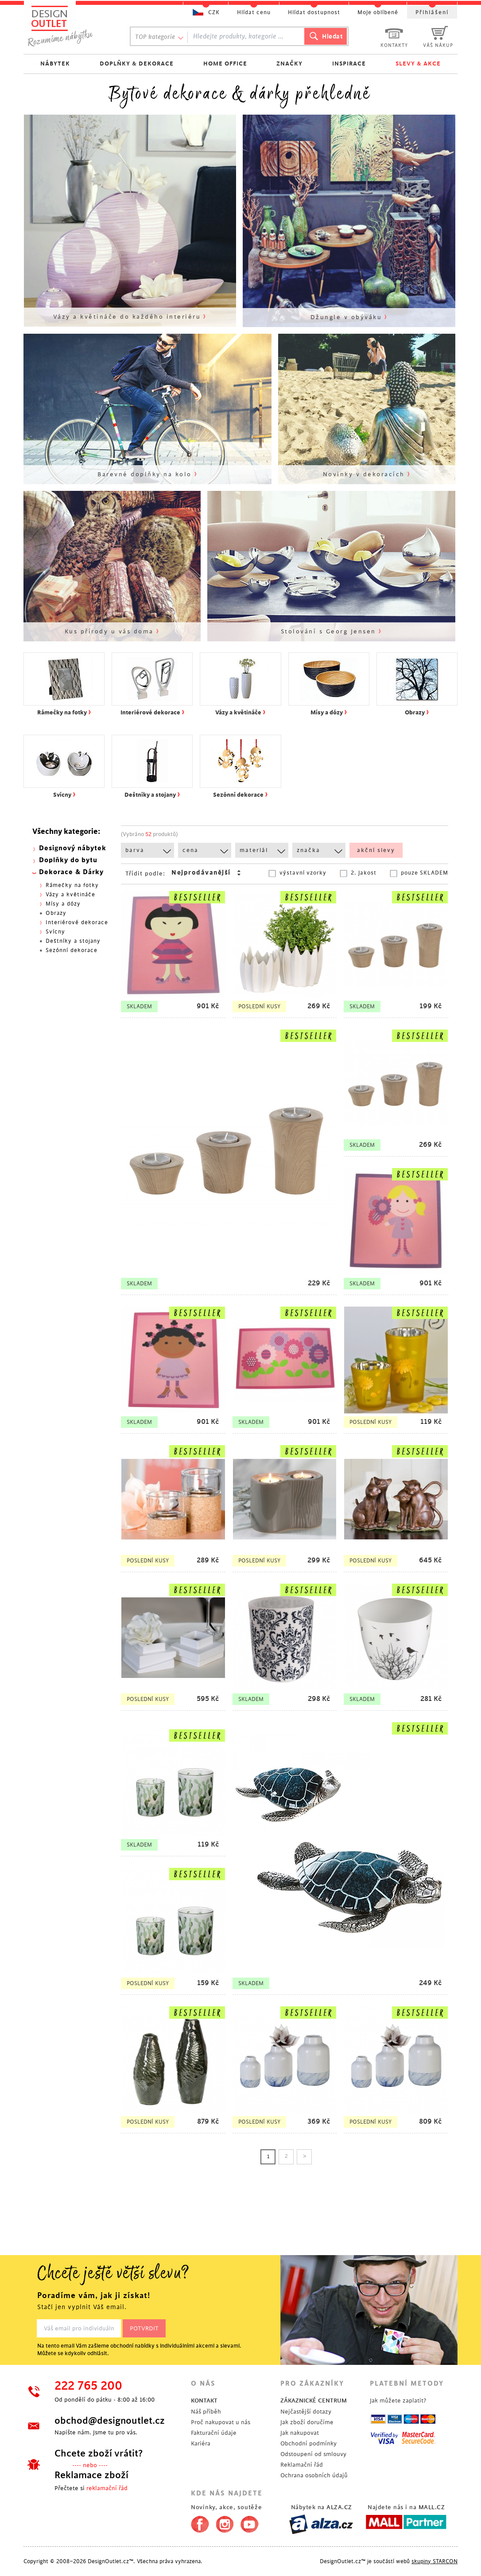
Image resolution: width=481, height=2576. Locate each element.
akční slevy (376, 850)
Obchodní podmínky (308, 2443)
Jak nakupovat (299, 2432)
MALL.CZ (432, 2507)
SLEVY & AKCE (418, 63)
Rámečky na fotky (72, 885)
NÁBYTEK (55, 63)
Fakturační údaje (214, 2432)
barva (134, 850)
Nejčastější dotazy (305, 2411)
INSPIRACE (349, 63)
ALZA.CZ (339, 2507)
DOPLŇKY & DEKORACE (137, 63)
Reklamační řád (301, 2464)
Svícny (55, 932)
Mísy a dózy (63, 904)
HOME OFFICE (225, 63)
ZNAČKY (289, 63)
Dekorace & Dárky (71, 872)
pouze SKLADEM (424, 873)
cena (190, 850)
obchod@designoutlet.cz (109, 2420)
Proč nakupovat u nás (220, 2422)
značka (308, 850)
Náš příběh (206, 2411)
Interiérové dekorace (77, 922)
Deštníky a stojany (73, 941)
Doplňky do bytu (68, 860)
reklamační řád (107, 2488)
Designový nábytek (72, 848)
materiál (254, 850)
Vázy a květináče (70, 894)
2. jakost (363, 873)
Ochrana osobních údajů (314, 2475)
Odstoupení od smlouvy (313, 2454)
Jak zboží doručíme (307, 2422)
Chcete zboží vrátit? (98, 2453)
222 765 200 (88, 2386)
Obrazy (56, 913)
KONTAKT (204, 2400)
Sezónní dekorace (71, 950)
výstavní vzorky (302, 873)
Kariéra (200, 2443)
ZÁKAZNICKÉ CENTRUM (313, 2400)
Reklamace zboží (91, 2475)
